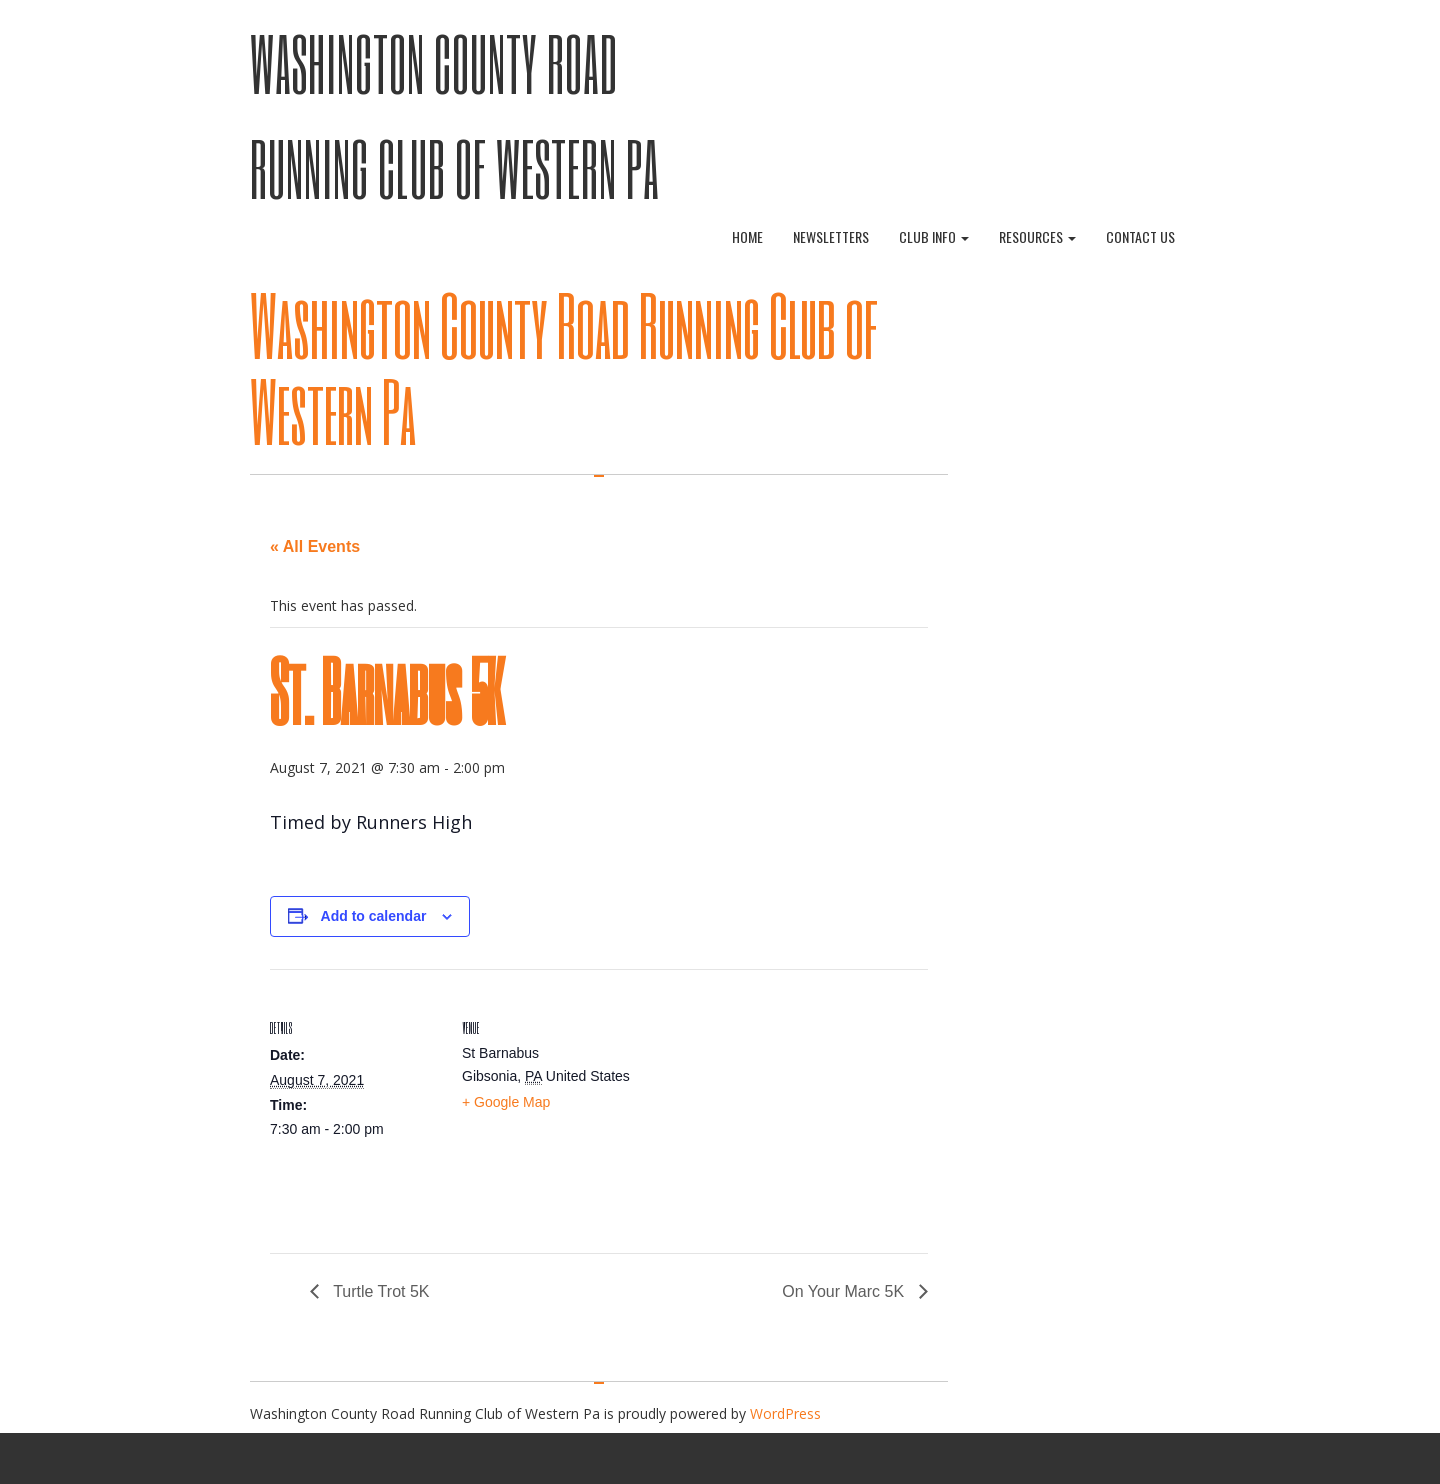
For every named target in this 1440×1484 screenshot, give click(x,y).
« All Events (315, 546)
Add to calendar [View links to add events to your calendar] (374, 916)
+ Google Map (506, 1102)
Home (747, 236)
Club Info (934, 236)
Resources (1037, 236)
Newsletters (831, 236)
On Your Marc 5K (845, 1291)
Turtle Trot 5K (379, 1291)
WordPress (785, 1413)
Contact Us (1140, 236)
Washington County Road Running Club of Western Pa (564, 367)
